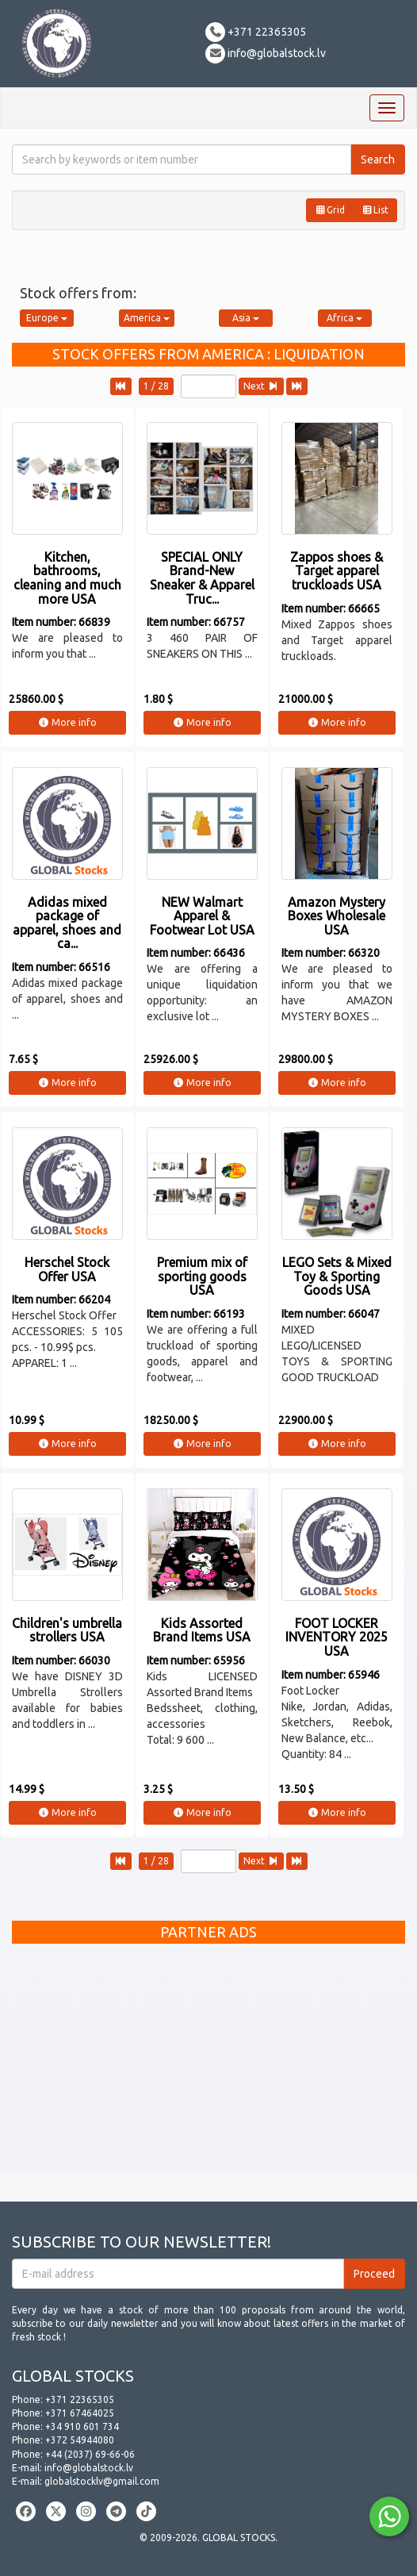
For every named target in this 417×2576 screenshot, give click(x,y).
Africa (344, 318)
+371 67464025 (79, 2413)
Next (261, 386)
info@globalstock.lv (265, 53)
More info (67, 722)
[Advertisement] (208, 2063)
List (375, 210)
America (147, 318)
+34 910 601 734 (82, 2426)
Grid (330, 210)
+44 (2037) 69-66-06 (90, 2454)
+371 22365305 (255, 31)
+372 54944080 (79, 2440)
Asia (245, 318)
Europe (46, 318)
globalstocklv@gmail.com (101, 2481)
